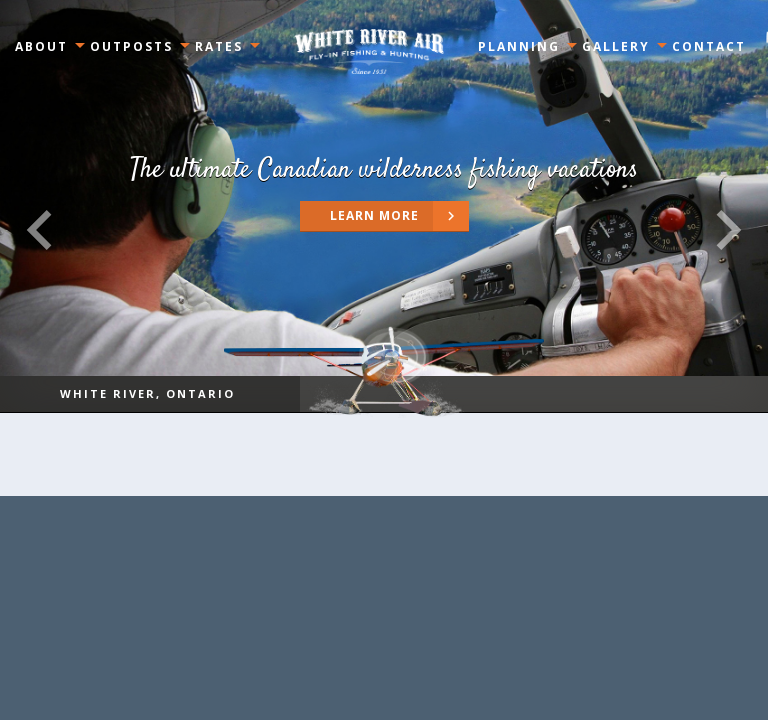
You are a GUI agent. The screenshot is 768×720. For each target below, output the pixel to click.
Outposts (131, 46)
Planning (519, 46)
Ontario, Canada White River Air (369, 51)
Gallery (616, 46)
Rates (219, 46)
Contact (709, 46)
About (41, 46)
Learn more (399, 216)
